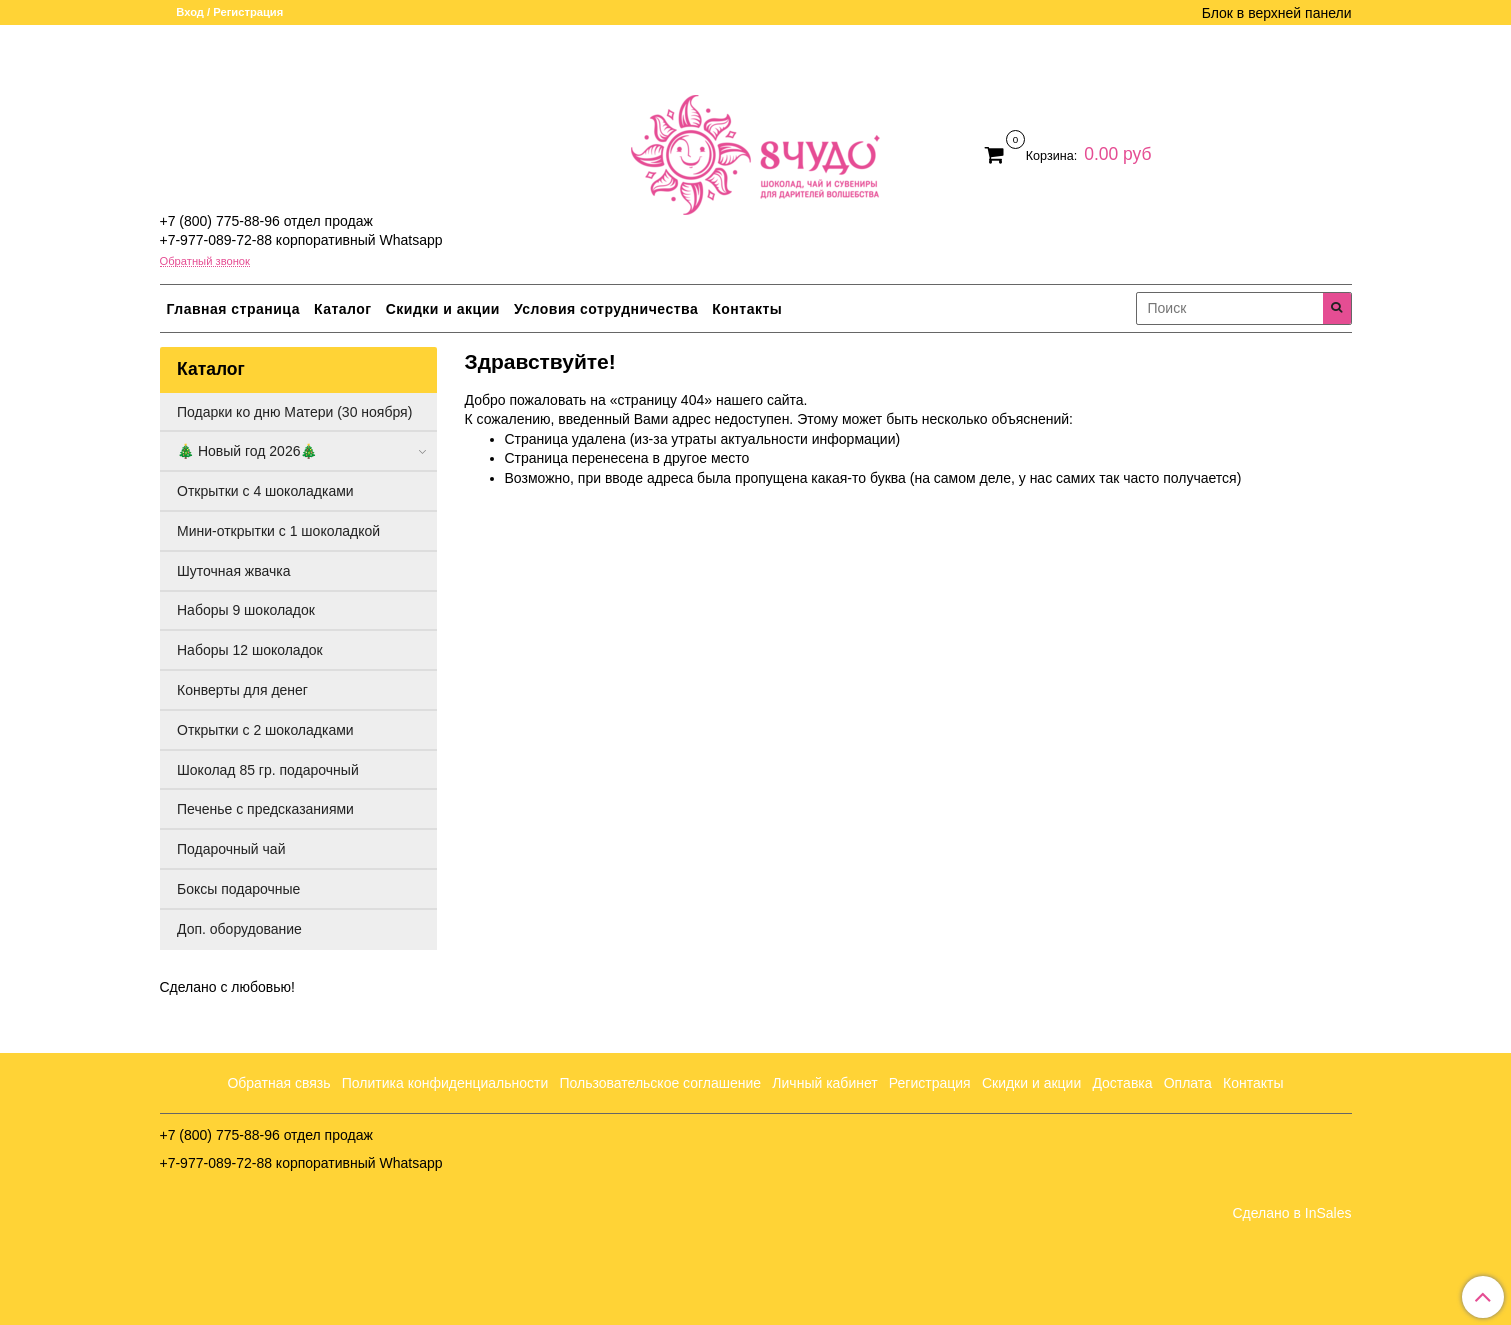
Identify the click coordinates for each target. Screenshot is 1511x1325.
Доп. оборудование (239, 929)
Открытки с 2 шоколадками (265, 730)
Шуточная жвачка (233, 571)
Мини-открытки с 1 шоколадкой (278, 531)
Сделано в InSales (1291, 1213)
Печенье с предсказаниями (265, 809)
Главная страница (233, 309)
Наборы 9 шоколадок (246, 610)
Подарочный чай (231, 849)
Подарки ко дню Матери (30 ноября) (294, 412)
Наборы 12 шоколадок (250, 650)
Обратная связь (278, 1083)
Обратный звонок (205, 261)
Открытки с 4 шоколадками (265, 491)
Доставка (1122, 1083)
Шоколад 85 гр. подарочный (268, 770)
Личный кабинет (824, 1083)
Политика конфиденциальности (445, 1083)
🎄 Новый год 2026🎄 (247, 451)
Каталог (343, 309)
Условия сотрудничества (606, 309)
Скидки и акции (443, 309)
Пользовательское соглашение (661, 1083)
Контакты (747, 309)
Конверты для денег (242, 690)
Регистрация (930, 1083)
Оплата (1188, 1083)
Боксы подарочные (238, 889)
